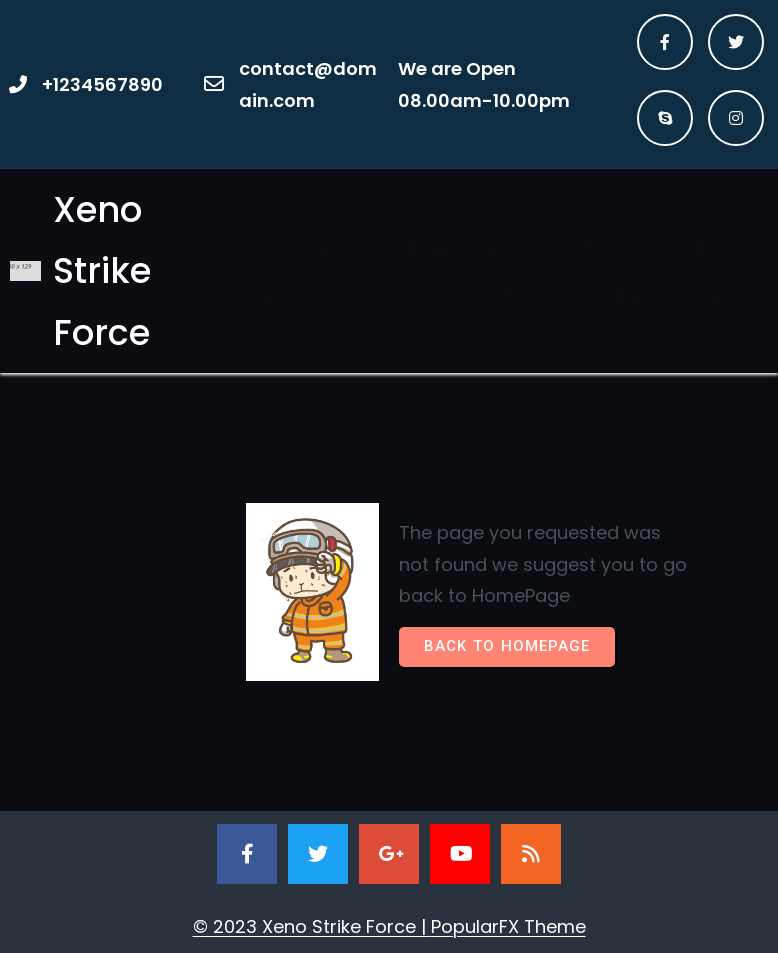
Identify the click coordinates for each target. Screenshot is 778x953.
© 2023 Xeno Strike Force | (312, 926)
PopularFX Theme (508, 926)
